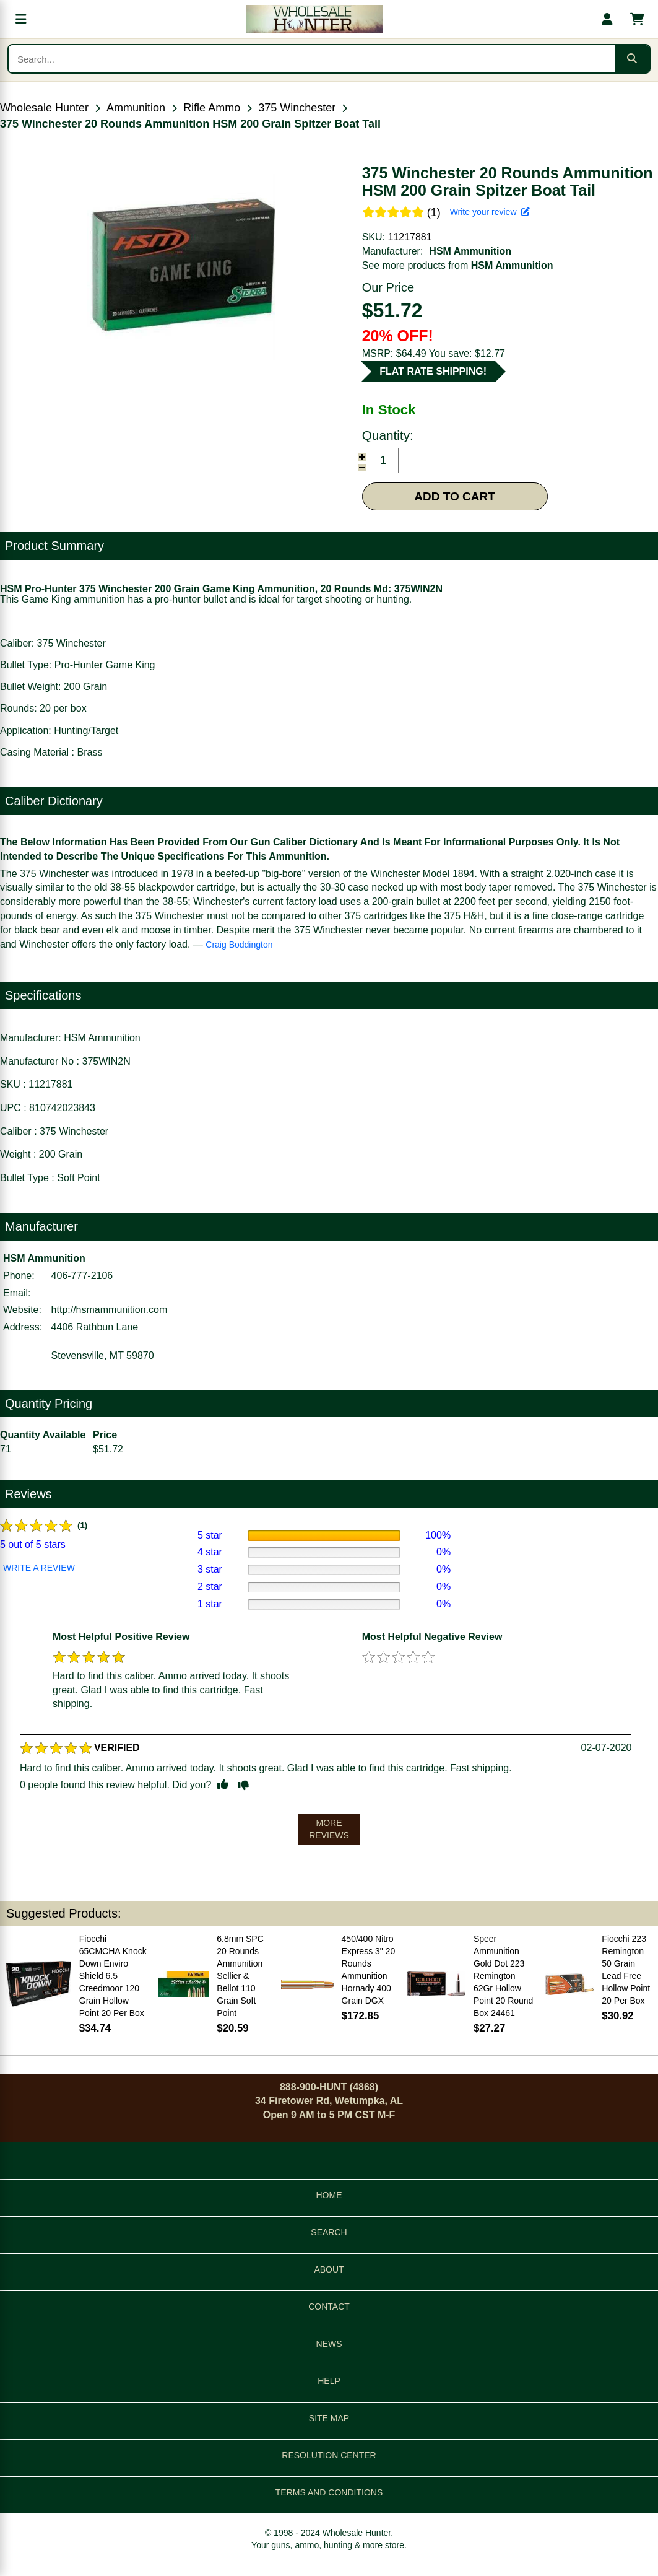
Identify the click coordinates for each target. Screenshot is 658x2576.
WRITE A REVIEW (39, 1568)
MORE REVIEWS (329, 1829)
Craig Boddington (239, 945)
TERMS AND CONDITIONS (329, 2492)
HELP (329, 2381)
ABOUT (329, 2269)
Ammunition (135, 108)
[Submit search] (632, 58)
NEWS (329, 2344)
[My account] (607, 19)
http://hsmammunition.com (109, 1309)
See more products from (457, 265)
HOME (329, 2195)
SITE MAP (329, 2418)
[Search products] (312, 58)
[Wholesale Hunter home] (314, 19)
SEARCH (329, 2232)
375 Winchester (296, 108)
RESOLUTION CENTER (329, 2455)
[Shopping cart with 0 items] (637, 19)
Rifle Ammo (211, 108)
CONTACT (329, 2307)
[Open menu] (21, 19)
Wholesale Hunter (44, 108)
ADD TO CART (454, 496)
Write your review (490, 212)
